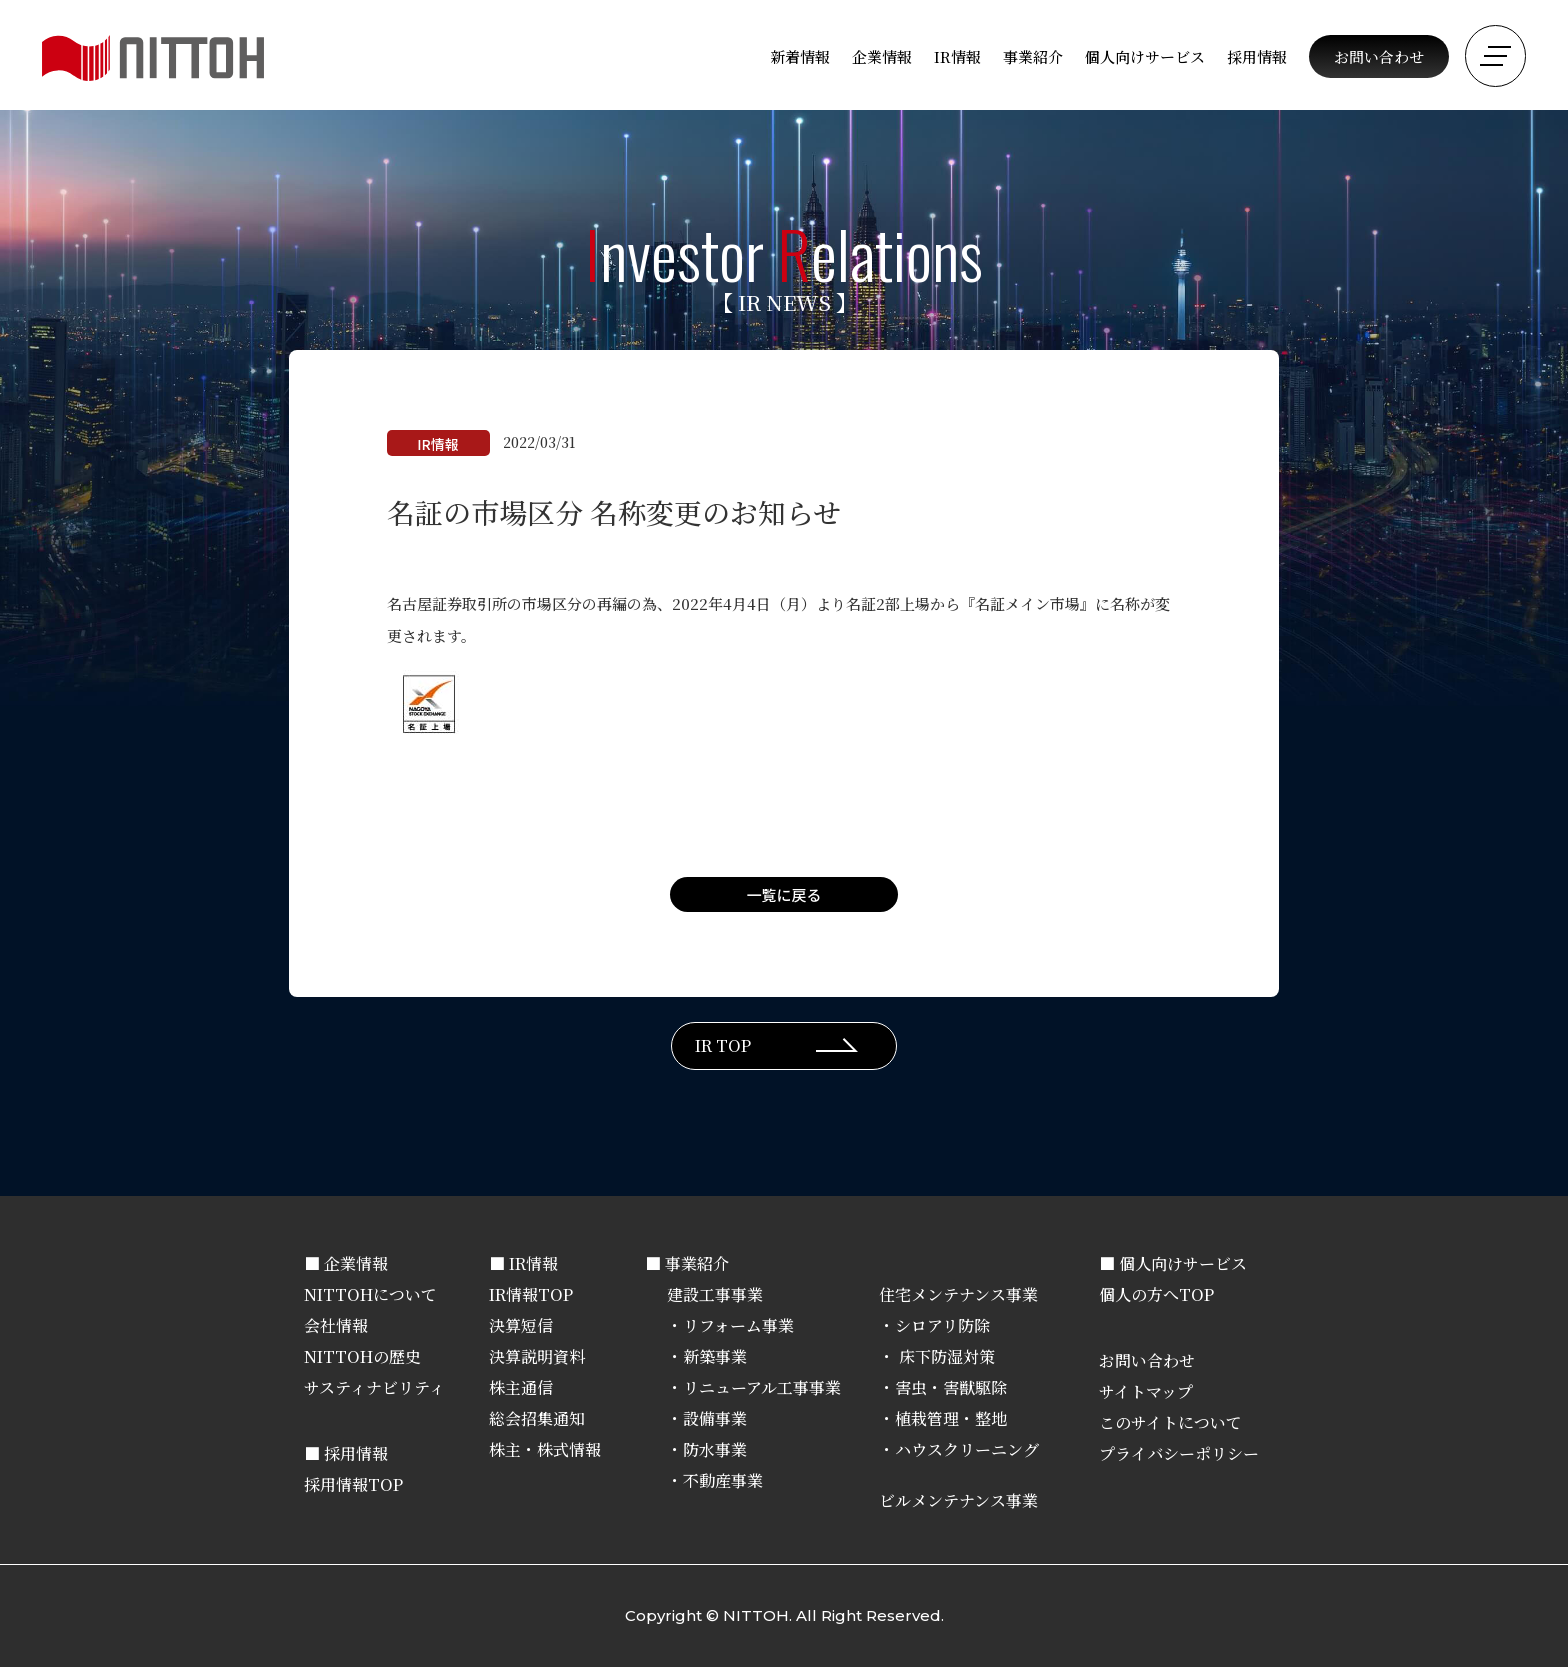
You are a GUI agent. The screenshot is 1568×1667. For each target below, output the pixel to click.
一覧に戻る (783, 894)
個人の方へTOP (1156, 1294)
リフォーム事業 (738, 1325)
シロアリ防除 (942, 1325)
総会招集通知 (537, 1418)
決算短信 (521, 1325)
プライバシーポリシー (1179, 1453)
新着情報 (800, 56)
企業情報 (882, 56)
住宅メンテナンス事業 (958, 1294)
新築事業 (715, 1356)
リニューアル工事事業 (762, 1387)
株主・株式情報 (545, 1449)
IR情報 (957, 56)
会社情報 (336, 1325)
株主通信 (521, 1387)
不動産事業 (723, 1480)
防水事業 (715, 1449)
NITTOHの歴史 (362, 1356)
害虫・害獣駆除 (951, 1387)
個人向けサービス (1145, 56)
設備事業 (715, 1418)
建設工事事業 (715, 1294)
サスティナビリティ (374, 1387)
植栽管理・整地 (951, 1418)
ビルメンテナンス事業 (958, 1500)
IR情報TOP (531, 1294)
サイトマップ (1146, 1391)
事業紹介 (1033, 56)
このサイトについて (1170, 1422)
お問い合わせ (1379, 56)
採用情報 (1257, 56)
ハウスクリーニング (967, 1449)
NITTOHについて (370, 1294)
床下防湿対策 (945, 1356)
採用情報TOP (353, 1484)
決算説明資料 (537, 1356)
